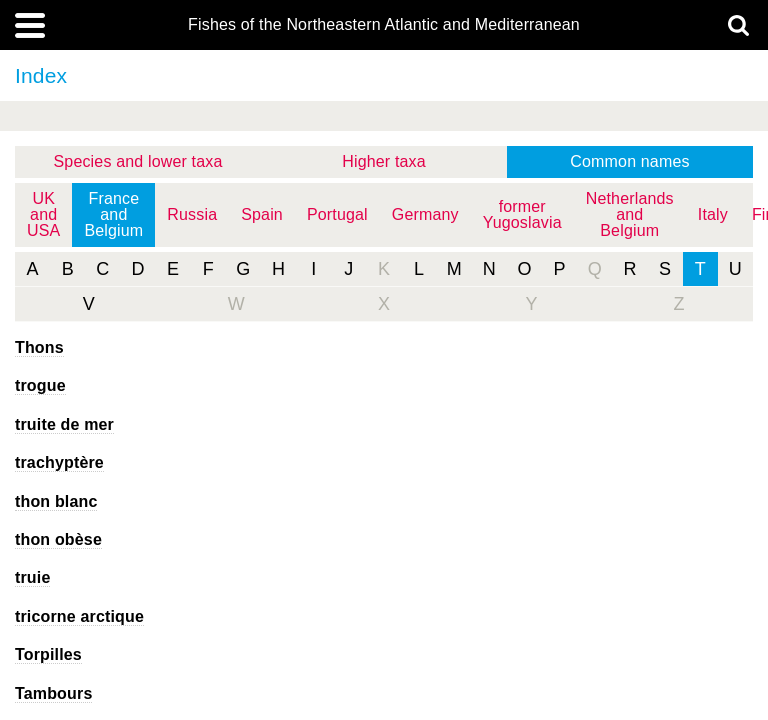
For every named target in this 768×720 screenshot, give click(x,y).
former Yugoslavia (522, 214)
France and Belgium (113, 214)
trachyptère (59, 462)
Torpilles (48, 654)
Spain (262, 214)
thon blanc (56, 501)
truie (32, 577)
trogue (40, 385)
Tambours (53, 693)
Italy (713, 214)
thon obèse (58, 539)
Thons (39, 347)
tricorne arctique (79, 616)
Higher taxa (384, 161)
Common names (629, 161)
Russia (192, 214)
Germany (425, 214)
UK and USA (43, 214)
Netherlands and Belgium (630, 214)
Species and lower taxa (138, 161)
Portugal (337, 214)
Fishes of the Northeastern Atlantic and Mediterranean (384, 25)
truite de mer (64, 424)
